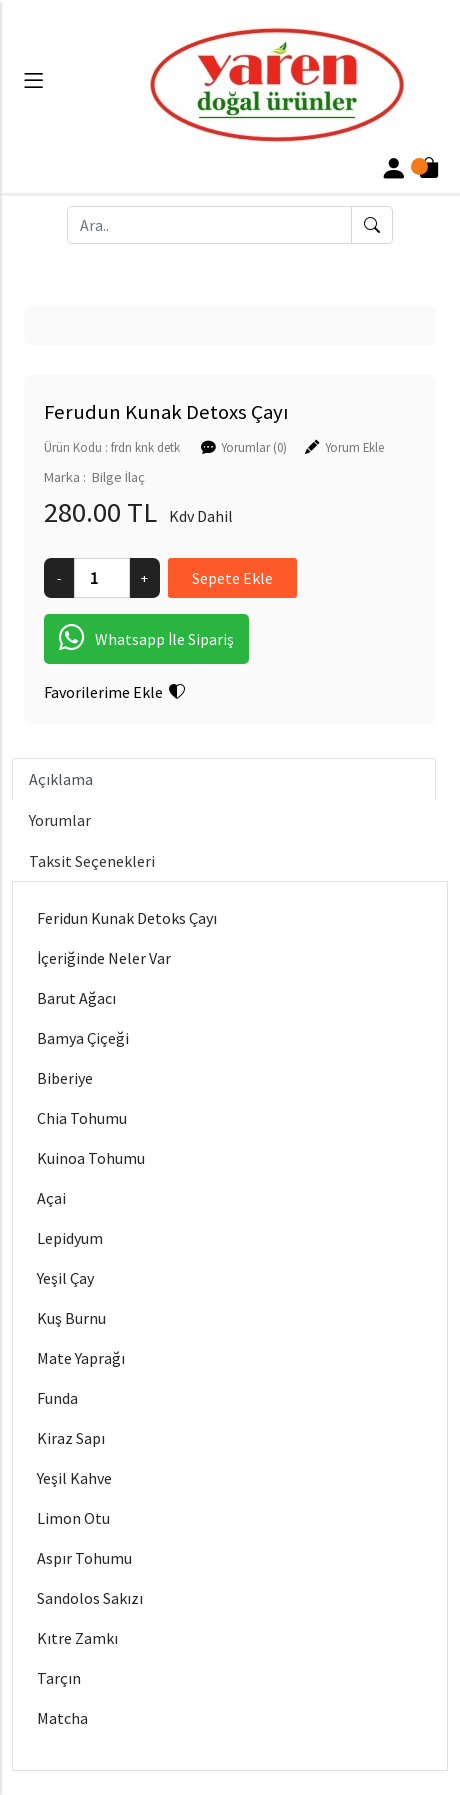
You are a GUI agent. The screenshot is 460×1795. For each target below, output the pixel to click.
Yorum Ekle (354, 447)
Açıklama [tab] (61, 779)
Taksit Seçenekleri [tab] (92, 861)
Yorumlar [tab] (60, 820)
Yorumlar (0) (254, 447)
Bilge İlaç (118, 477)
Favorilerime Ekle (114, 692)
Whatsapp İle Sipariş (146, 639)
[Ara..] (209, 225)
